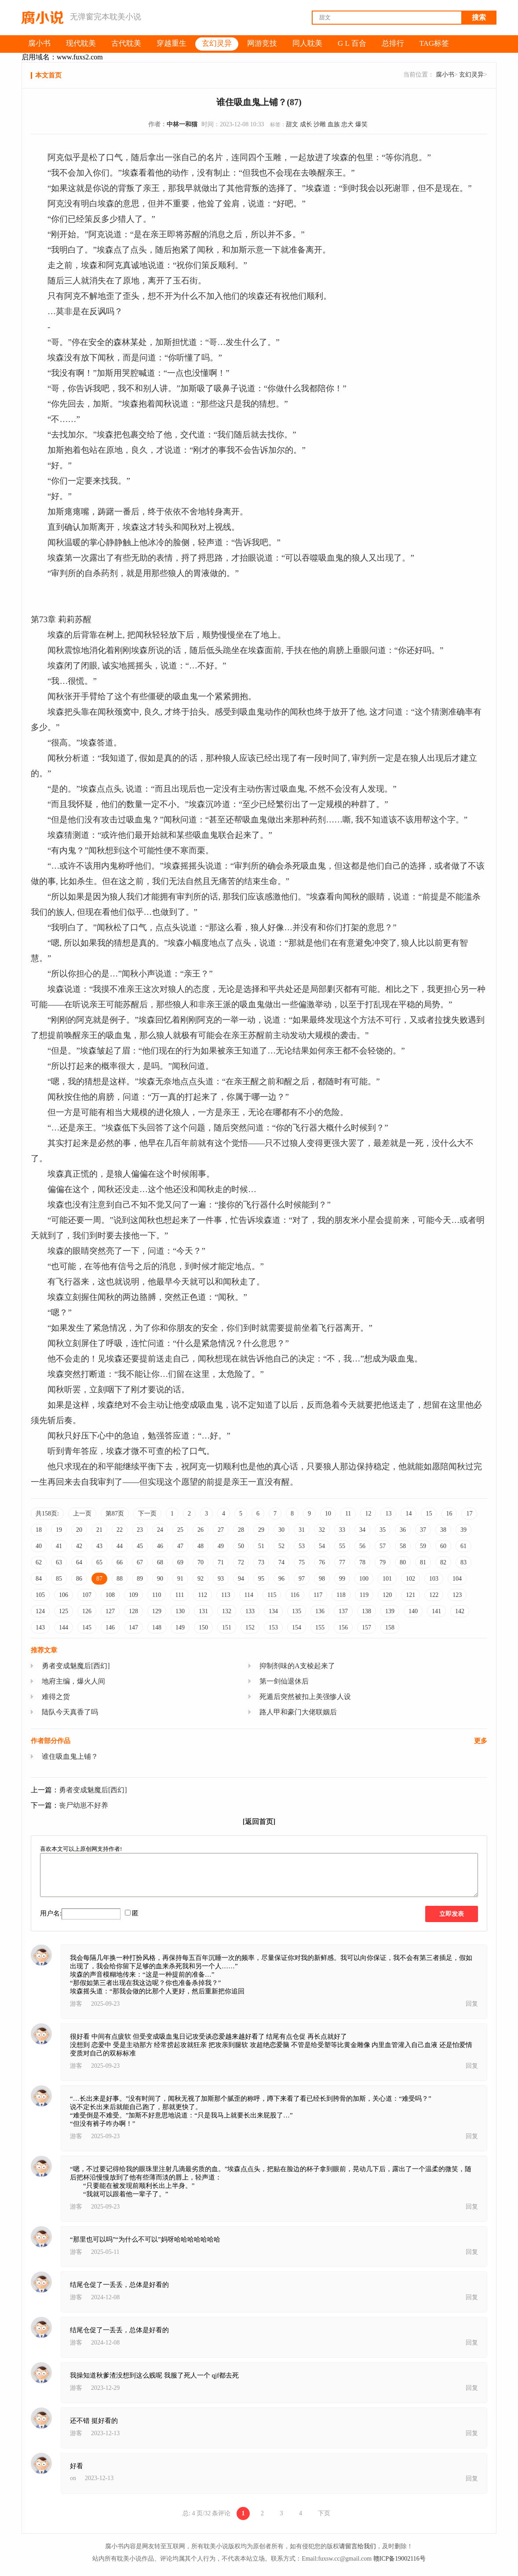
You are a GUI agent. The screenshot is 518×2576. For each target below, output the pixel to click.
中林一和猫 (182, 124)
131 (203, 1611)
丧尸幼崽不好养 (83, 1805)
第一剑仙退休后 (284, 1681)
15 (429, 1513)
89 (140, 1578)
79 (382, 1562)
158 (389, 1627)
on (73, 2478)
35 (382, 1530)
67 (140, 1562)
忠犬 (347, 124)
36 (403, 1530)
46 (160, 1546)
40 (39, 1546)
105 (40, 1595)
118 (340, 1595)
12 (368, 1513)
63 (59, 1562)
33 (342, 1530)
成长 (306, 124)
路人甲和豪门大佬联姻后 (298, 1712)
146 (110, 1627)
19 (59, 1530)
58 (403, 1546)
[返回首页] (259, 1821)
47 (180, 1546)
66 (120, 1562)
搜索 (479, 17)
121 (410, 1595)
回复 (472, 2003)
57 (382, 1546)
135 (296, 1611)
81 (423, 1562)
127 (110, 1611)
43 (99, 1546)
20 (79, 1530)
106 (63, 1595)
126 (86, 1611)
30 (281, 1530)
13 (388, 1513)
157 (366, 1627)
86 (79, 1578)
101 (387, 1578)
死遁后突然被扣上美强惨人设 (305, 1696)
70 (200, 1562)
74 (281, 1562)
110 (156, 1595)
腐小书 (445, 74)
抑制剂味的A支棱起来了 (297, 1666)
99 (342, 1578)
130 (180, 1611)
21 (99, 1530)
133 (250, 1611)
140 (413, 1611)
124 (40, 1611)
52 (281, 1546)
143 (40, 1627)
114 (248, 1595)
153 (273, 1627)
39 (463, 1530)
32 (322, 1530)
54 (322, 1546)
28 (241, 1530)
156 (343, 1627)
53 (302, 1546)
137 (343, 1611)
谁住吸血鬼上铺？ (70, 1756)
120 (387, 1595)
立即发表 (451, 1914)
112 (202, 1595)
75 (302, 1562)
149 (180, 1627)
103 (433, 1578)
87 (99, 1578)
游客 (76, 2003)
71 (221, 1562)
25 (180, 1530)
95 (261, 1578)
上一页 (82, 1513)
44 (120, 1546)
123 (457, 1595)
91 (180, 1578)
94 (241, 1578)
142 (459, 1611)
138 (366, 1611)
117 (318, 1595)
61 (463, 1546)
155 (320, 1627)
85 (59, 1578)
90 (160, 1578)
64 (79, 1562)
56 (362, 1546)
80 (403, 1562)
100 (363, 1578)
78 (362, 1562)
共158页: (47, 1513)
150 (203, 1627)
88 (120, 1578)
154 (296, 1627)
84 (39, 1578)
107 (86, 1595)
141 (436, 1611)
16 (449, 1513)
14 (408, 1513)
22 (120, 1530)
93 (221, 1578)
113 (225, 1595)
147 (133, 1627)
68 (160, 1562)
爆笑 (361, 124)
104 (457, 1578)
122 (433, 1595)
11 (348, 1513)
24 (160, 1530)
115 (271, 1595)
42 (79, 1546)
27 (221, 1530)
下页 (324, 2513)
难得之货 (56, 1696)
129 (156, 1611)
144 (63, 1627)
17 (469, 1513)
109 (133, 1595)
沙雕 (320, 124)
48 (200, 1546)
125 (63, 1611)
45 (140, 1546)
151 (226, 1627)
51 (261, 1546)
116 (294, 1595)
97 (302, 1578)
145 (86, 1627)
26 (200, 1530)
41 (59, 1546)
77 (342, 1562)
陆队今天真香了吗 (70, 1712)
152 (250, 1627)
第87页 (115, 1513)
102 (410, 1578)
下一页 (147, 1513)
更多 (480, 1740)
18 (39, 1530)
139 (389, 1611)
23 (140, 1530)
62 (39, 1562)
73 (261, 1562)
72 (241, 1562)
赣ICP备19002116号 (399, 2558)
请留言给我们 (357, 2546)
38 (443, 1530)
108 (110, 1595)
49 (221, 1546)
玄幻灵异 (471, 74)
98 (322, 1578)
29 (261, 1530)
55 (342, 1546)
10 (328, 1513)
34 (362, 1530)
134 (273, 1611)
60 (443, 1546)
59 (423, 1546)
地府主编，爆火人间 (73, 1681)
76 (322, 1562)
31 (302, 1530)
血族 (334, 124)
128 (133, 1611)
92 (200, 1578)
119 (364, 1595)
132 (226, 1611)
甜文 (292, 124)
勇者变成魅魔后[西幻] (76, 1666)
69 (180, 1562)
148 (156, 1627)
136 (320, 1611)
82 (443, 1562)
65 (99, 1562)
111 (179, 1595)
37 (423, 1530)
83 (463, 1562)
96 (281, 1578)
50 (241, 1546)
